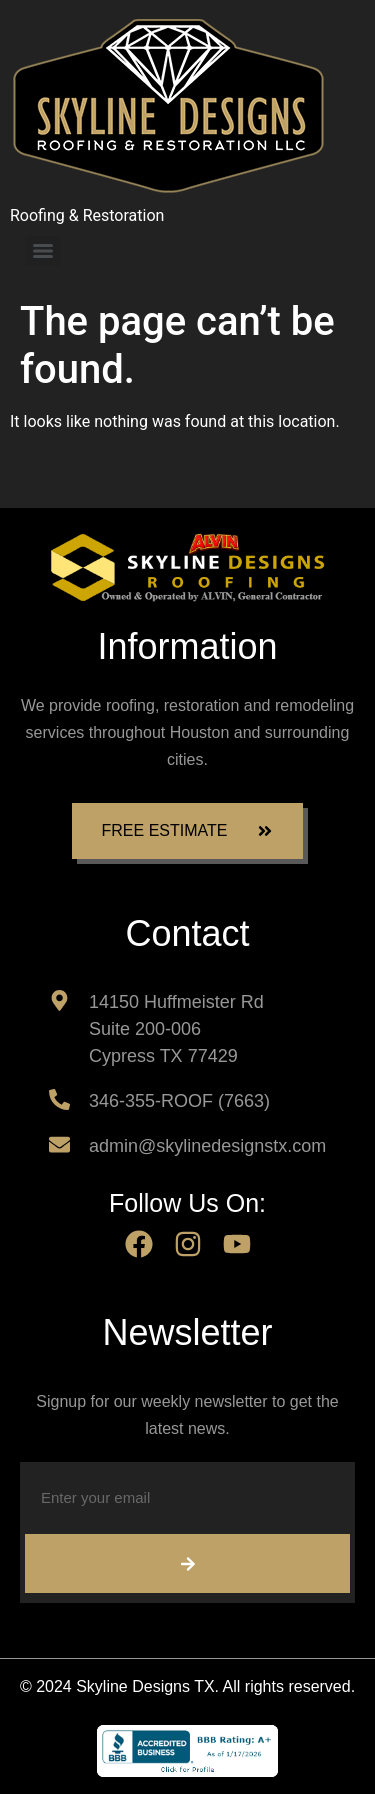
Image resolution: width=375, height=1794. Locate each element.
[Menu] (43, 251)
